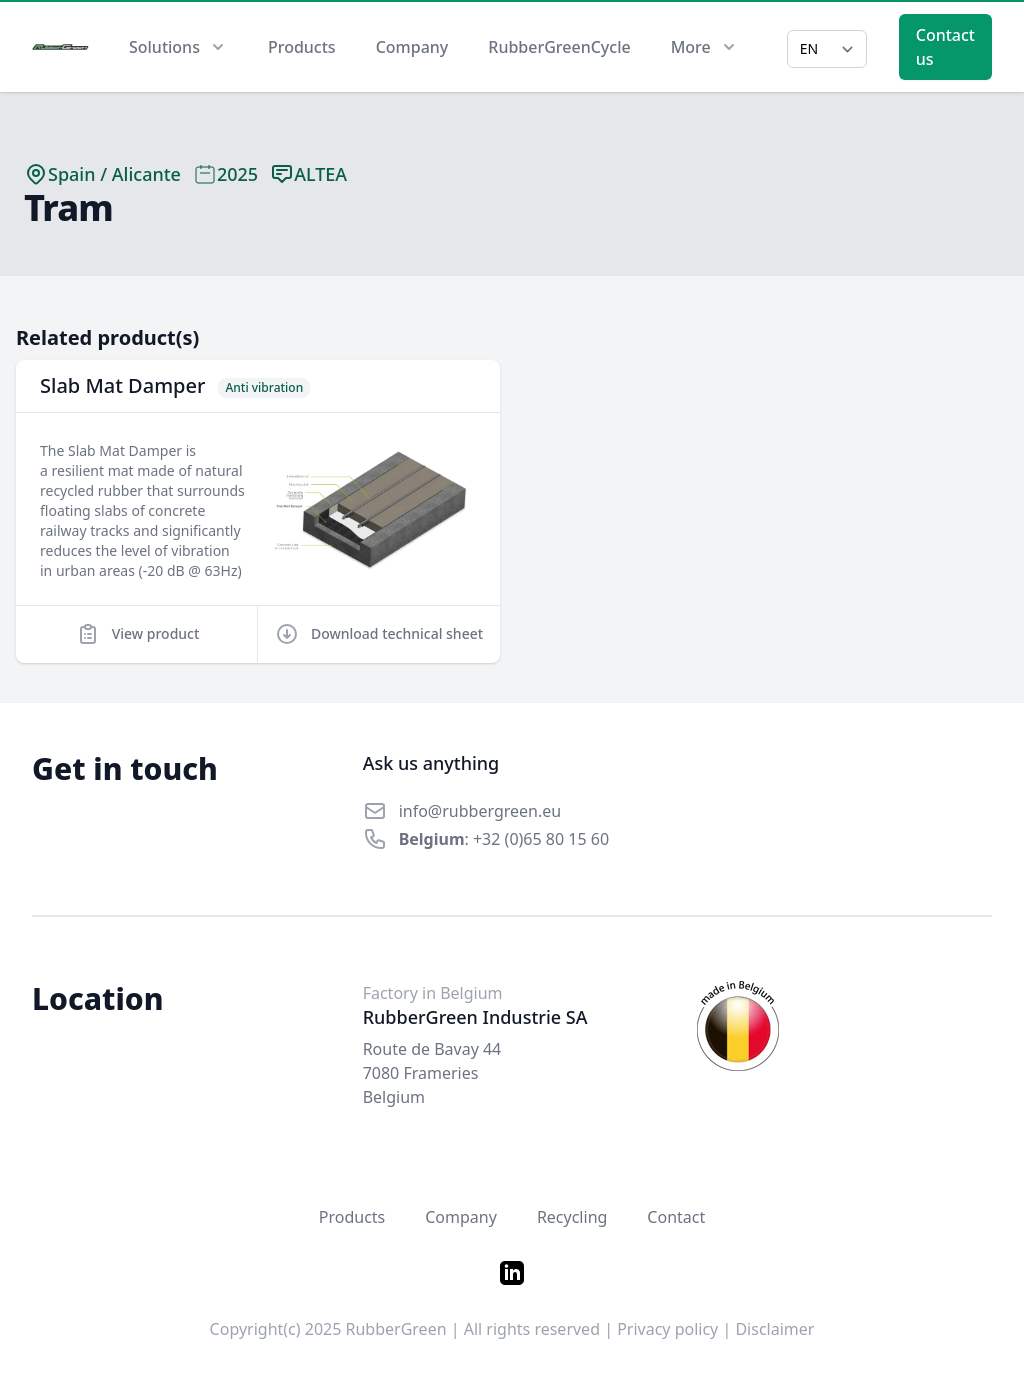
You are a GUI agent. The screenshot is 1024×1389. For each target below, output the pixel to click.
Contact (676, 1217)
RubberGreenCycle (559, 47)
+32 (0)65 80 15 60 (541, 839)
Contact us (945, 47)
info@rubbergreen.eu (480, 811)
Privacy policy (667, 1329)
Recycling (572, 1217)
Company (412, 47)
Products (302, 47)
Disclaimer (774, 1329)
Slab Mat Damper (122, 385)
